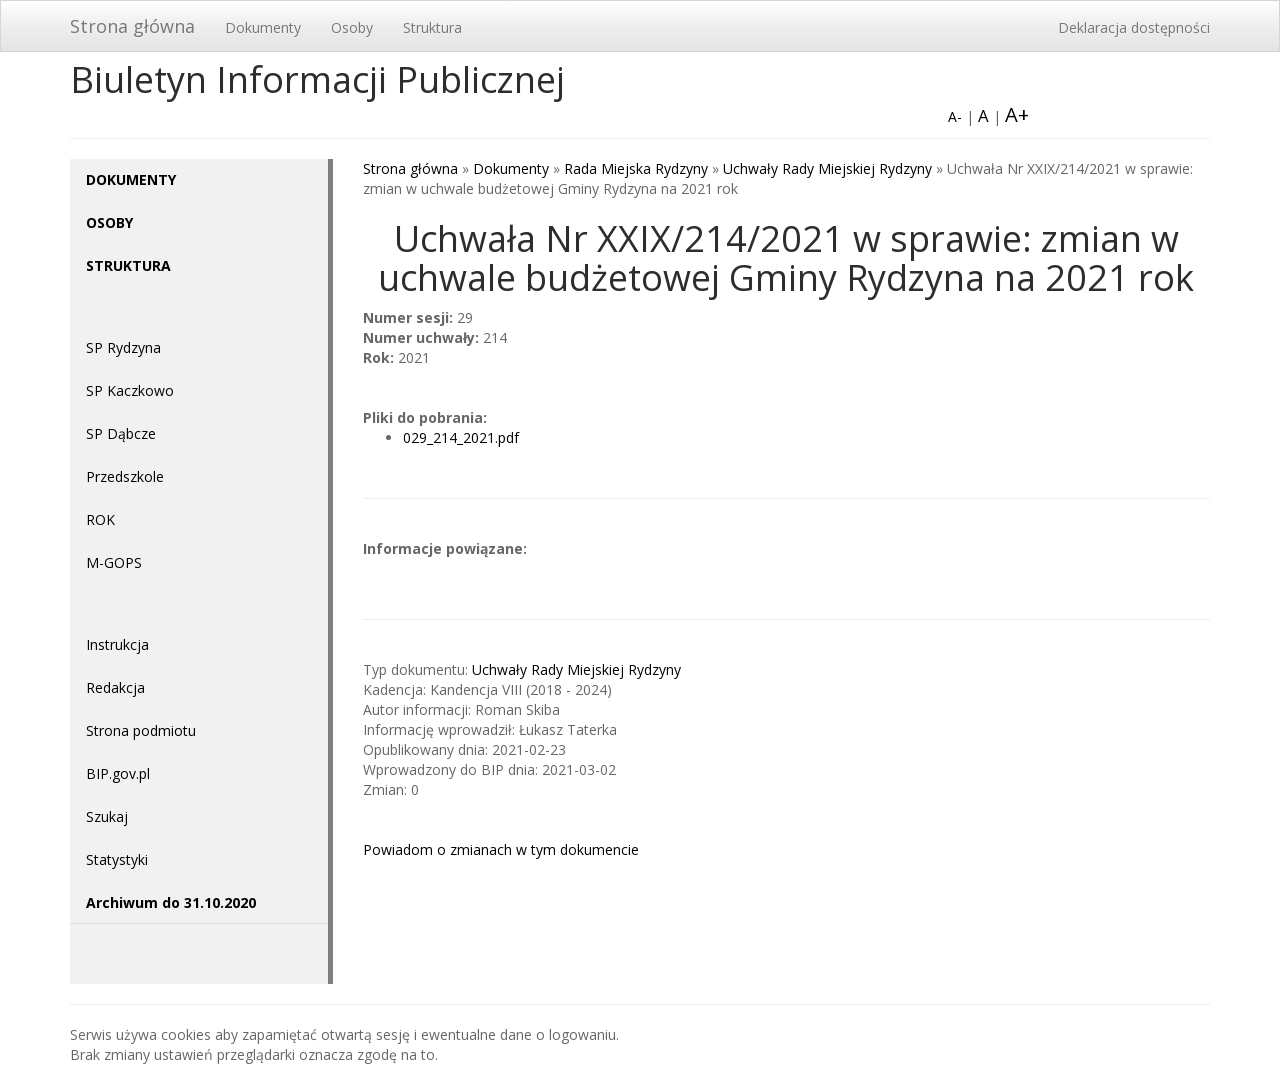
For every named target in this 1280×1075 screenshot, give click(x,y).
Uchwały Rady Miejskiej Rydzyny (827, 168)
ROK (100, 519)
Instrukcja (117, 644)
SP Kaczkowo (130, 390)
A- (955, 116)
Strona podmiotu (141, 730)
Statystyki (117, 859)
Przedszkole (125, 476)
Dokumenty (263, 27)
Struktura (432, 27)
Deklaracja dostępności (1134, 27)
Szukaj (107, 816)
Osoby (352, 27)
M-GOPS (114, 562)
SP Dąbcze (121, 433)
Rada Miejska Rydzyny (636, 168)
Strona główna (132, 26)
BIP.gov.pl (118, 773)
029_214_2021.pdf (461, 437)
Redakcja (115, 687)
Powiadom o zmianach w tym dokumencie (501, 849)
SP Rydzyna (123, 347)
